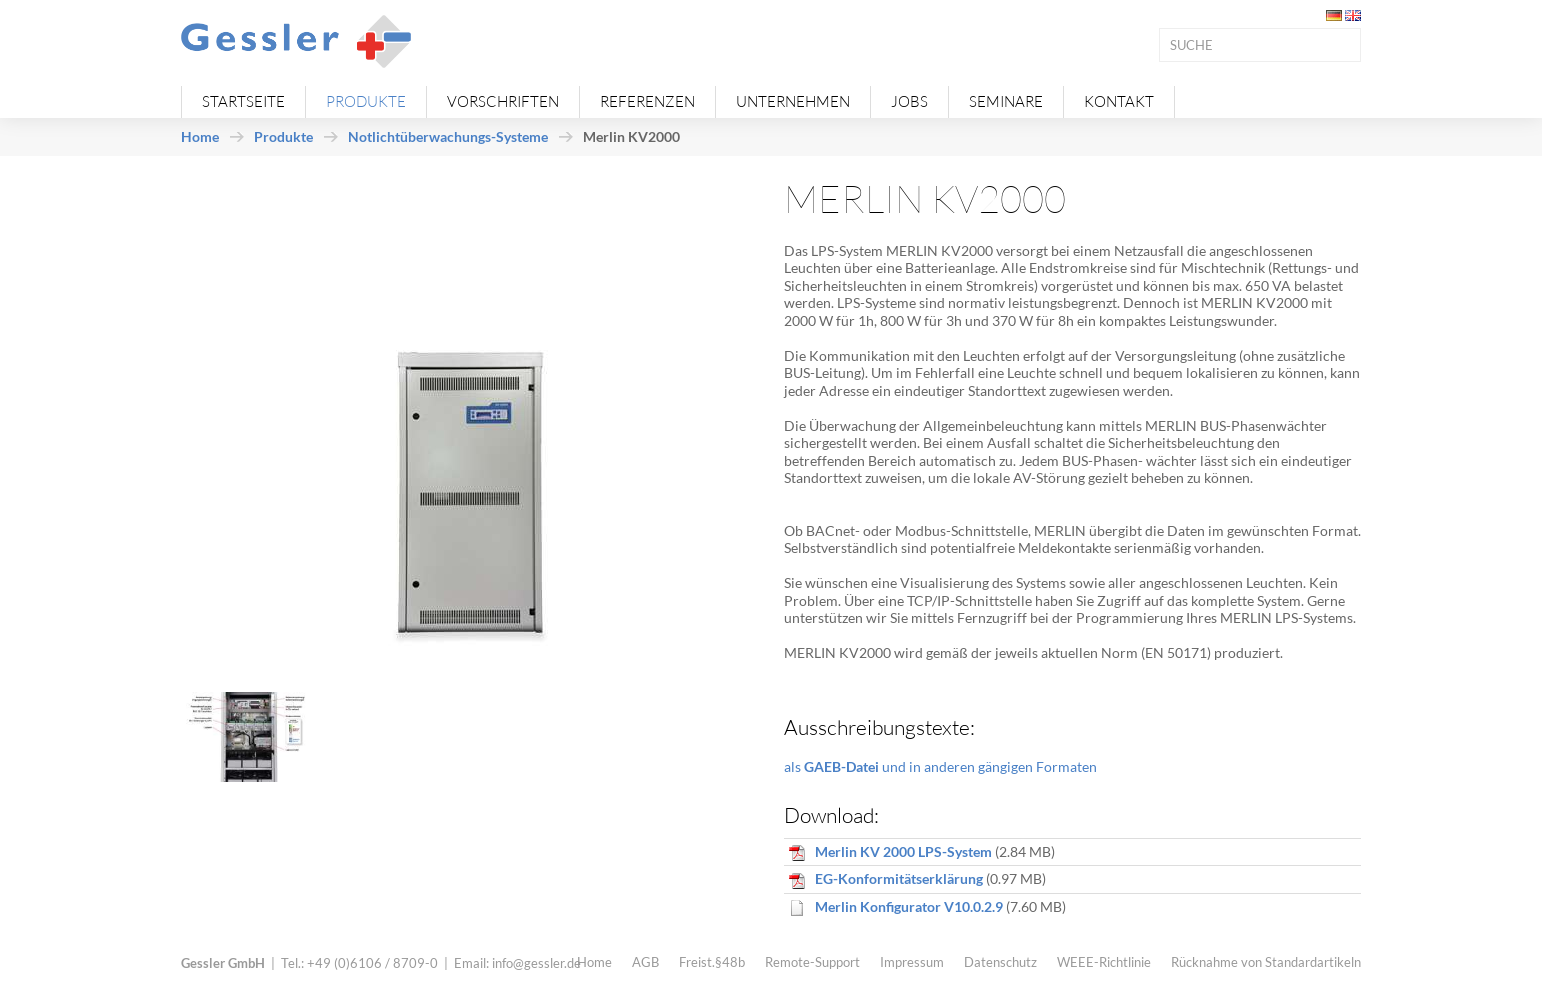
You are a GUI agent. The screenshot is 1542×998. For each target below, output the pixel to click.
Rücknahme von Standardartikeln (1266, 962)
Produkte (366, 101)
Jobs (909, 101)
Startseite (243, 101)
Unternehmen (793, 101)
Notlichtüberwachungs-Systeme (448, 136)
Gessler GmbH (223, 963)
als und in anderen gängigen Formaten (940, 766)
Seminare (1006, 101)
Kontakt (1119, 101)
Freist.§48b (712, 962)
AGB (645, 962)
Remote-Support (812, 962)
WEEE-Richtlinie (1104, 962)
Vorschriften (503, 101)
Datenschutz (1000, 962)
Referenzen (647, 101)
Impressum (912, 962)
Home (200, 136)
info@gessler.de (536, 963)
